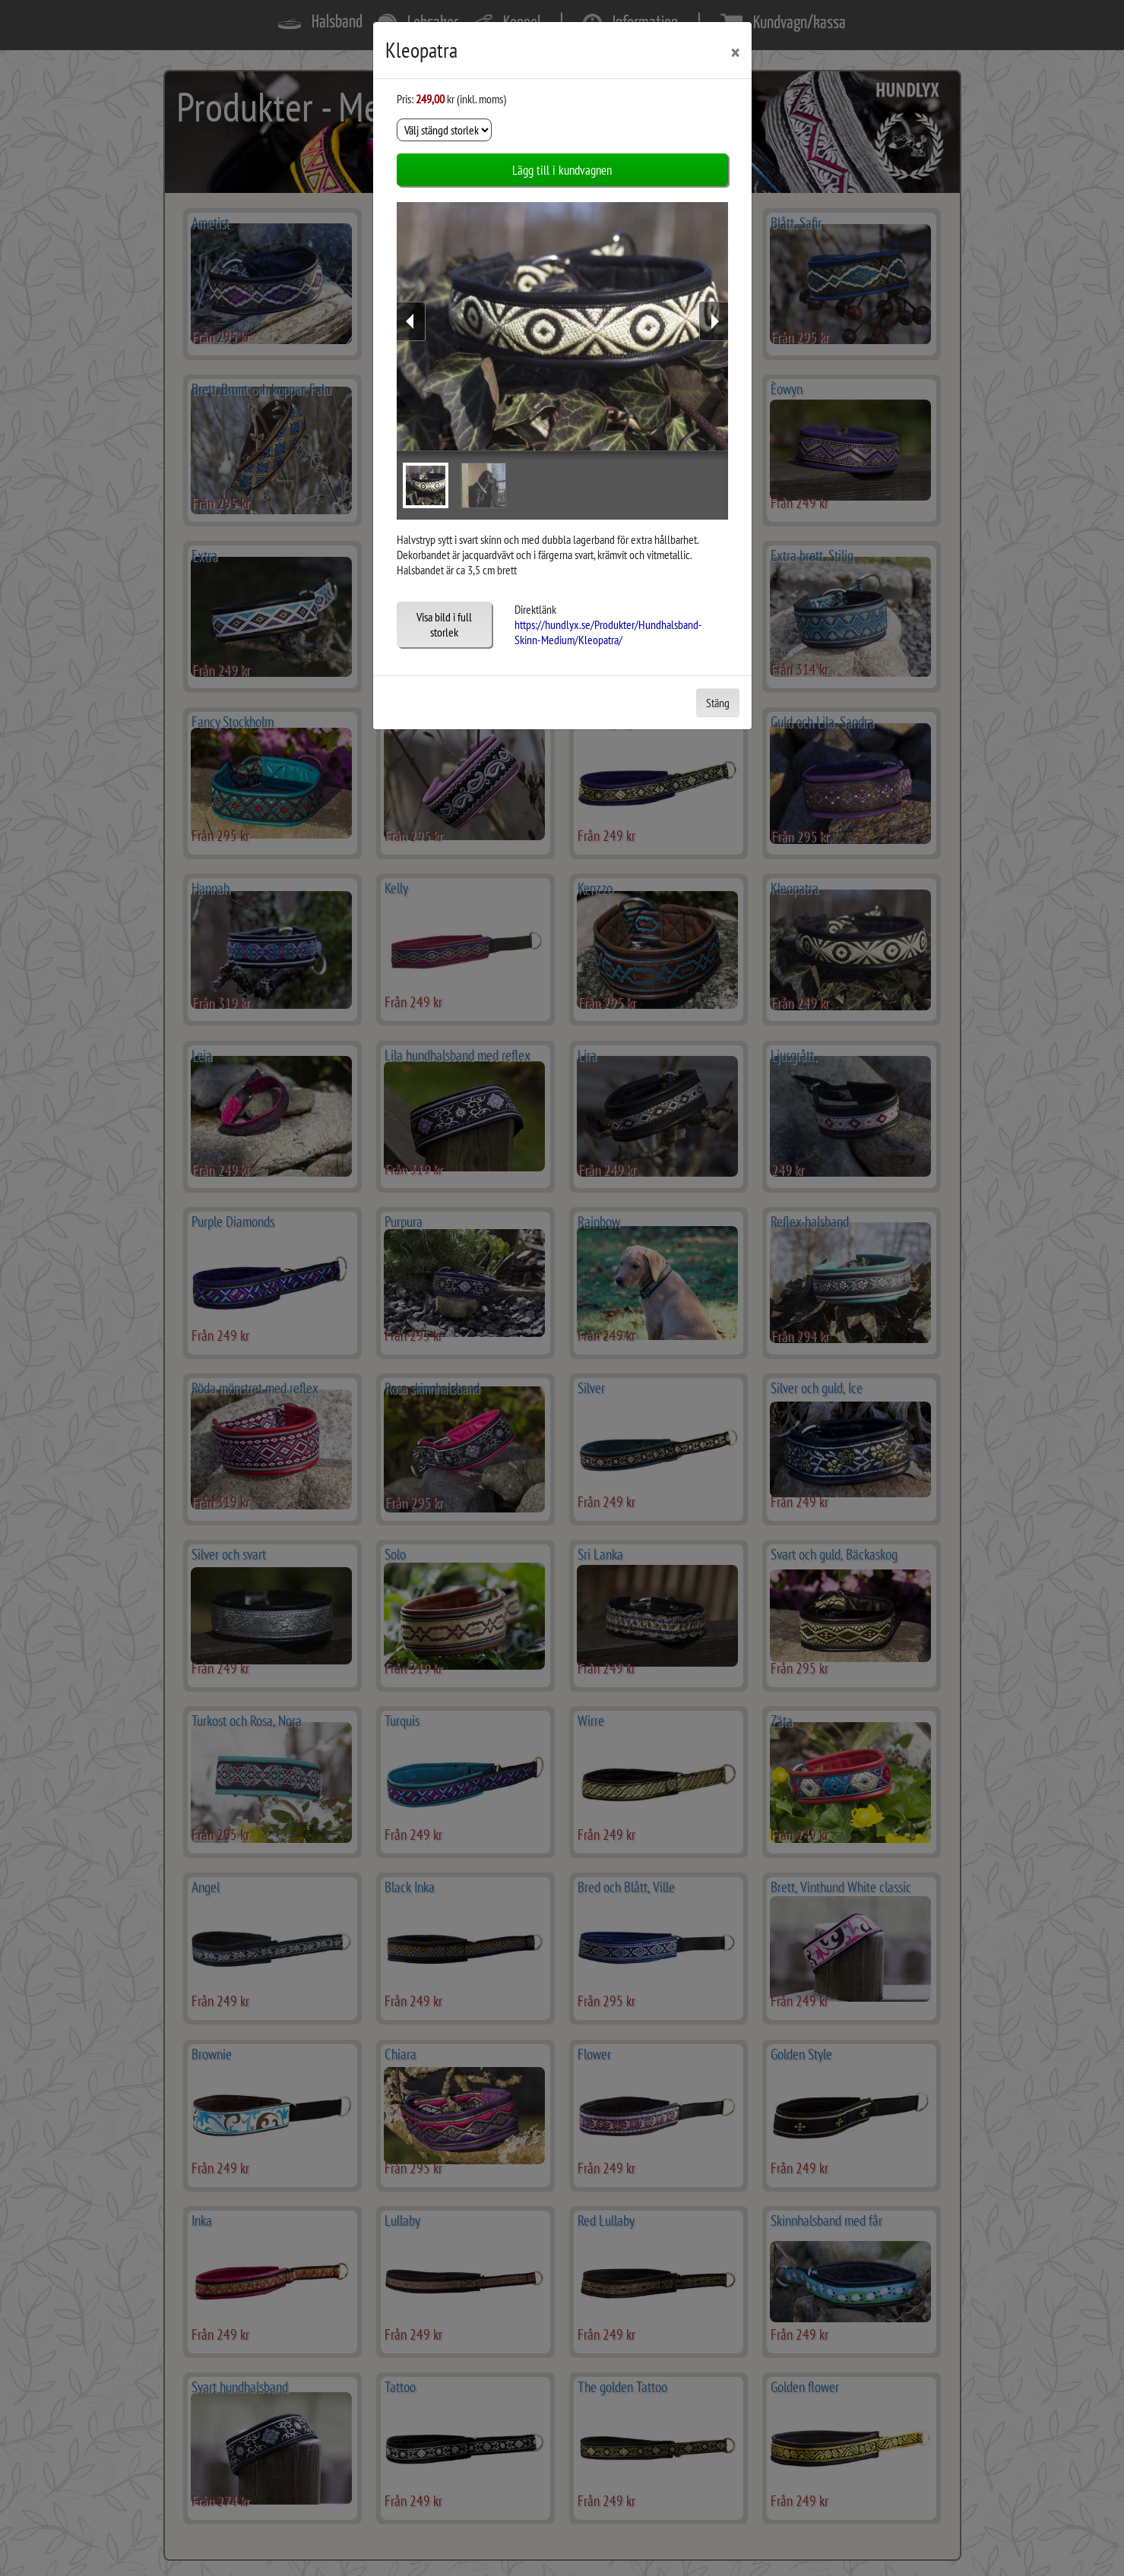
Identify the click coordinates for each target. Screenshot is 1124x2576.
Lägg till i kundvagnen (562, 170)
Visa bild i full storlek (444, 624)
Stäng (718, 702)
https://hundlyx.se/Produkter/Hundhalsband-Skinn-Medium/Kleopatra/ (608, 632)
